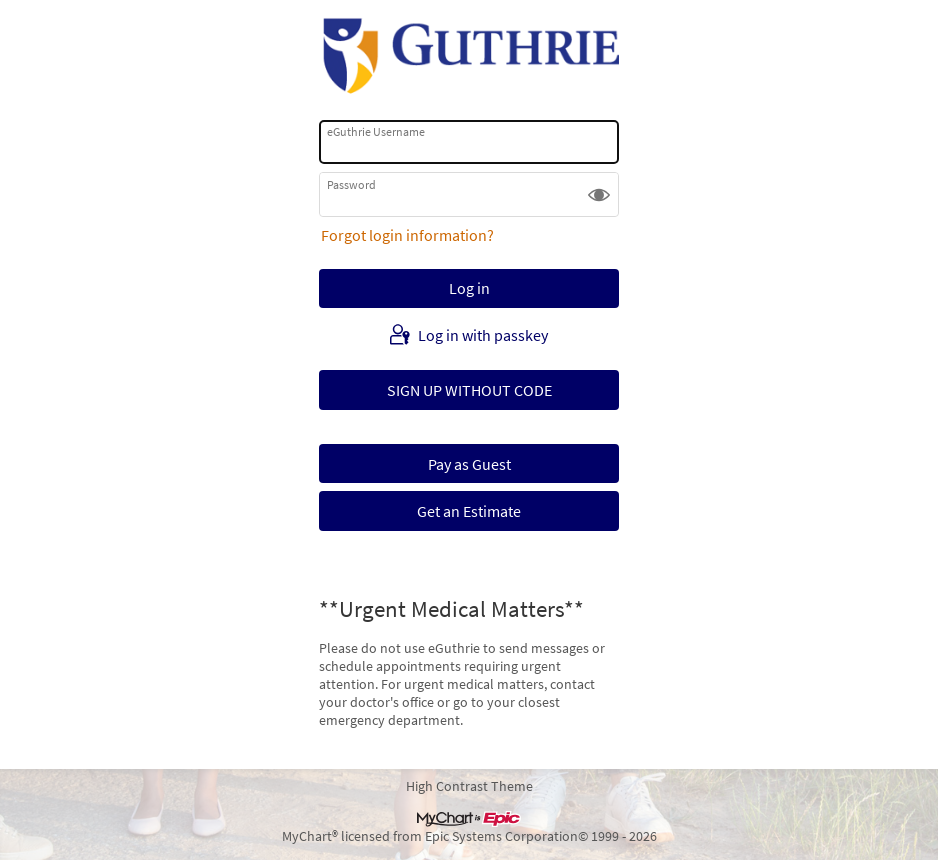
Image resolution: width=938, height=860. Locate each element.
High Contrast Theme (469, 786)
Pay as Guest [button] (469, 464)
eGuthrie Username (376, 131)
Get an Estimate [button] (469, 511)
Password (351, 184)
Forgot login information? (407, 235)
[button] (599, 194)
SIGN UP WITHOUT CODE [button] (469, 390)
